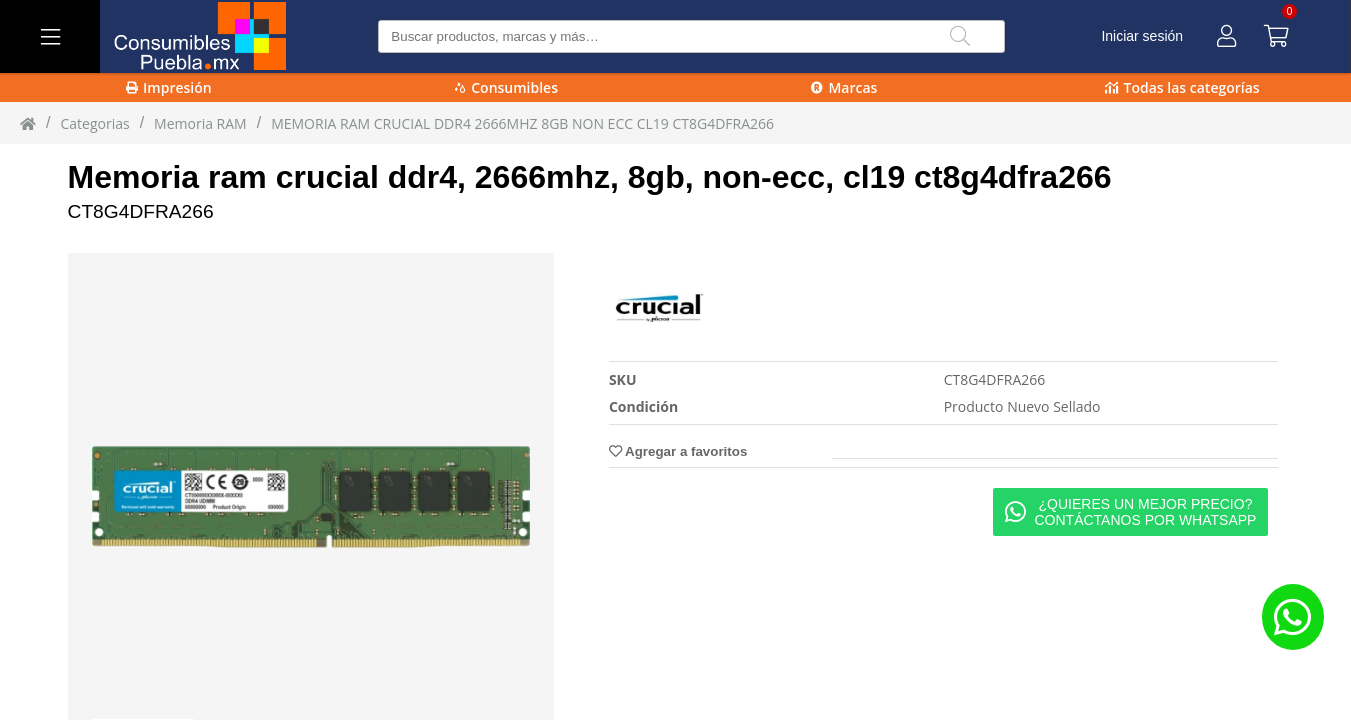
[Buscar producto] (691, 36)
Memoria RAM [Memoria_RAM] (200, 123)
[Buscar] (960, 36)
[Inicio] (28, 123)
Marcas (844, 87)
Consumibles (506, 87)
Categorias (94, 123)
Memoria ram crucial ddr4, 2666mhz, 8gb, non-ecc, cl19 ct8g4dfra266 (590, 177)
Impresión (169, 87)
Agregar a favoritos (678, 451)
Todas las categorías (1182, 87)
